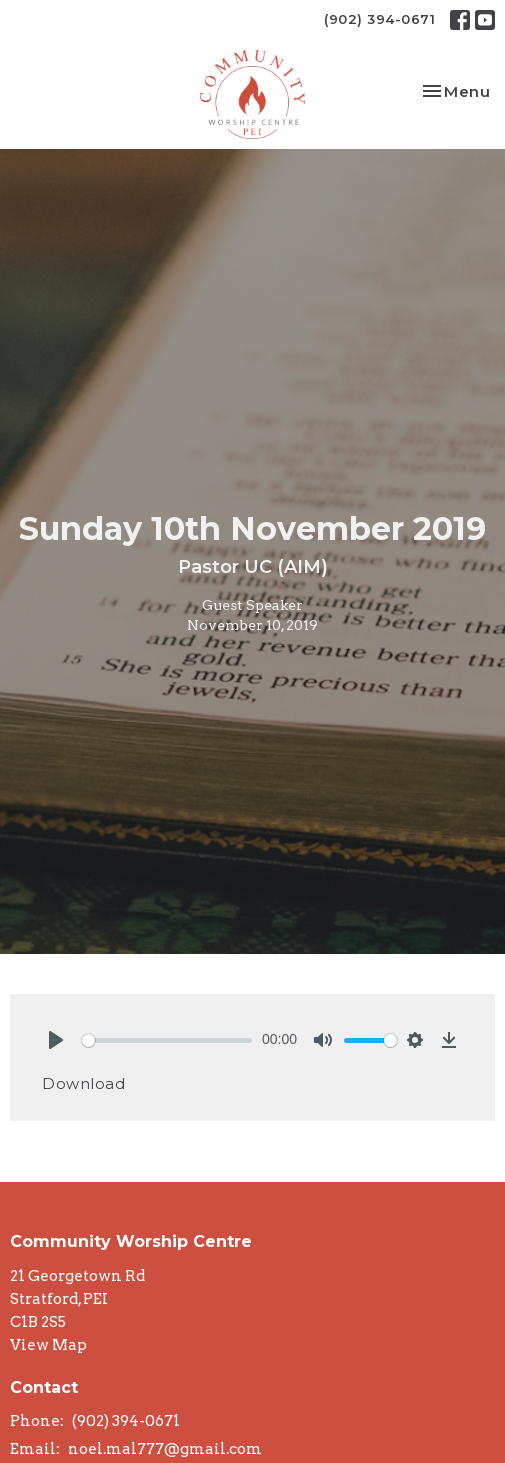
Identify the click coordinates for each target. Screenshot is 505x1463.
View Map (48, 1345)
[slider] (167, 1040)
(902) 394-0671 (379, 19)
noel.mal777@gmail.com (165, 1449)
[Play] (56, 1040)
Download (83, 1083)
